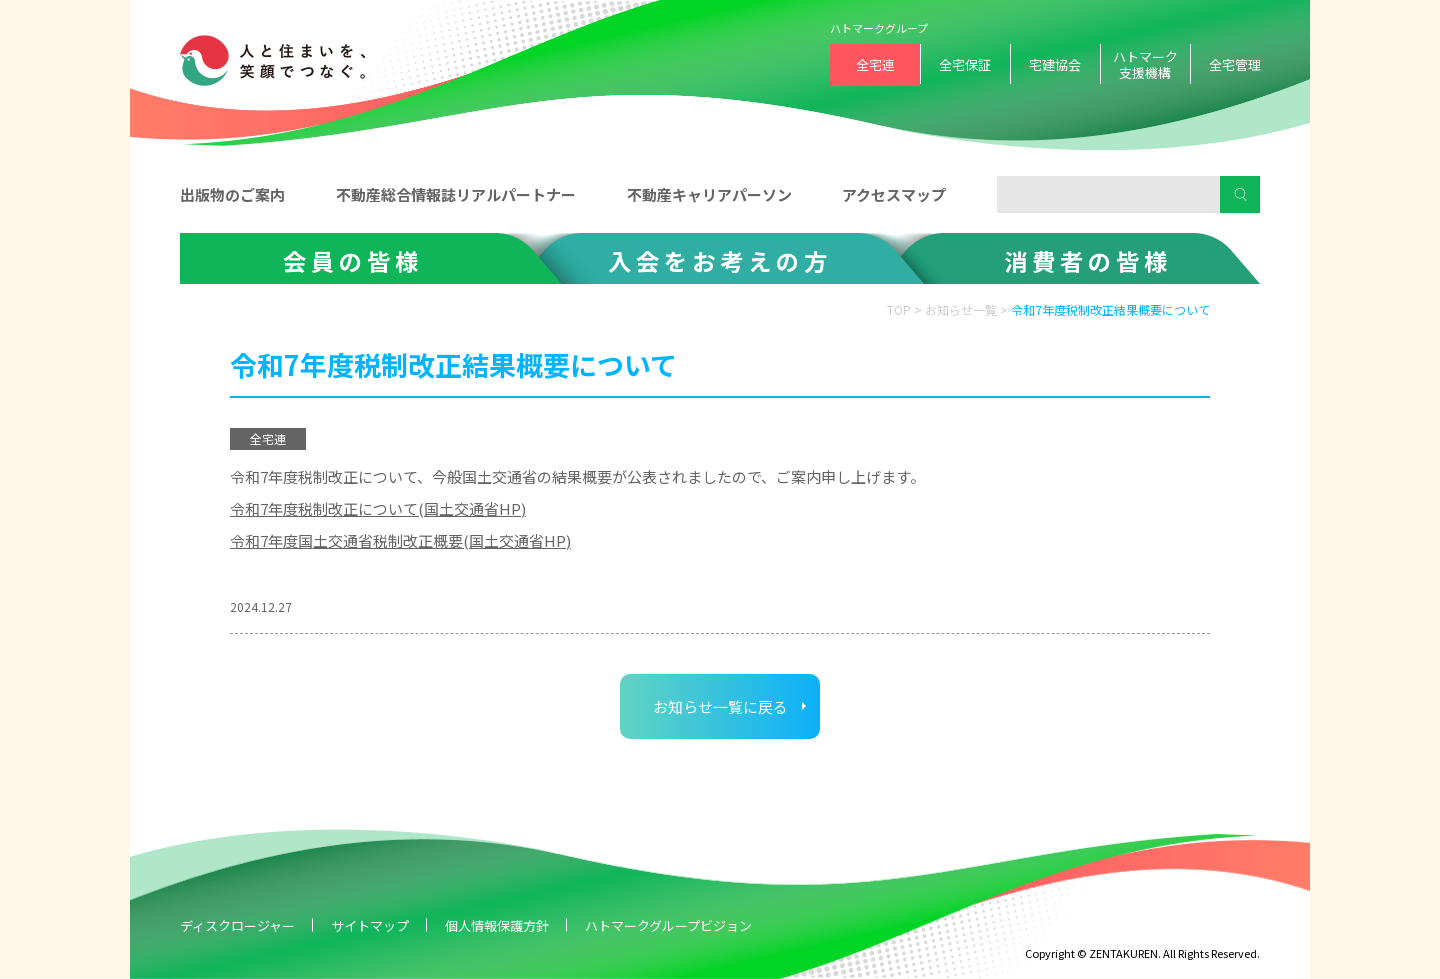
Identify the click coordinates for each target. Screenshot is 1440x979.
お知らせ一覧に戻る (720, 706)
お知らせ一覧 (961, 309)
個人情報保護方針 (497, 925)
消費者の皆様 (1088, 261)
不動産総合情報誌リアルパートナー (456, 194)
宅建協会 (1055, 64)
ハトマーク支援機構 (1145, 64)
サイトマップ (370, 925)
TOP (899, 309)
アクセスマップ (894, 194)
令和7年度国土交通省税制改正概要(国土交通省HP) (400, 540)
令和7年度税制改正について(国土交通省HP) (378, 508)
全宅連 (875, 64)
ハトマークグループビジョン (668, 925)
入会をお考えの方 (720, 261)
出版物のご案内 (232, 194)
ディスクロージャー (237, 925)
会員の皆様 (353, 261)
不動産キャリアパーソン (709, 194)
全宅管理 (1235, 64)
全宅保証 (965, 64)
